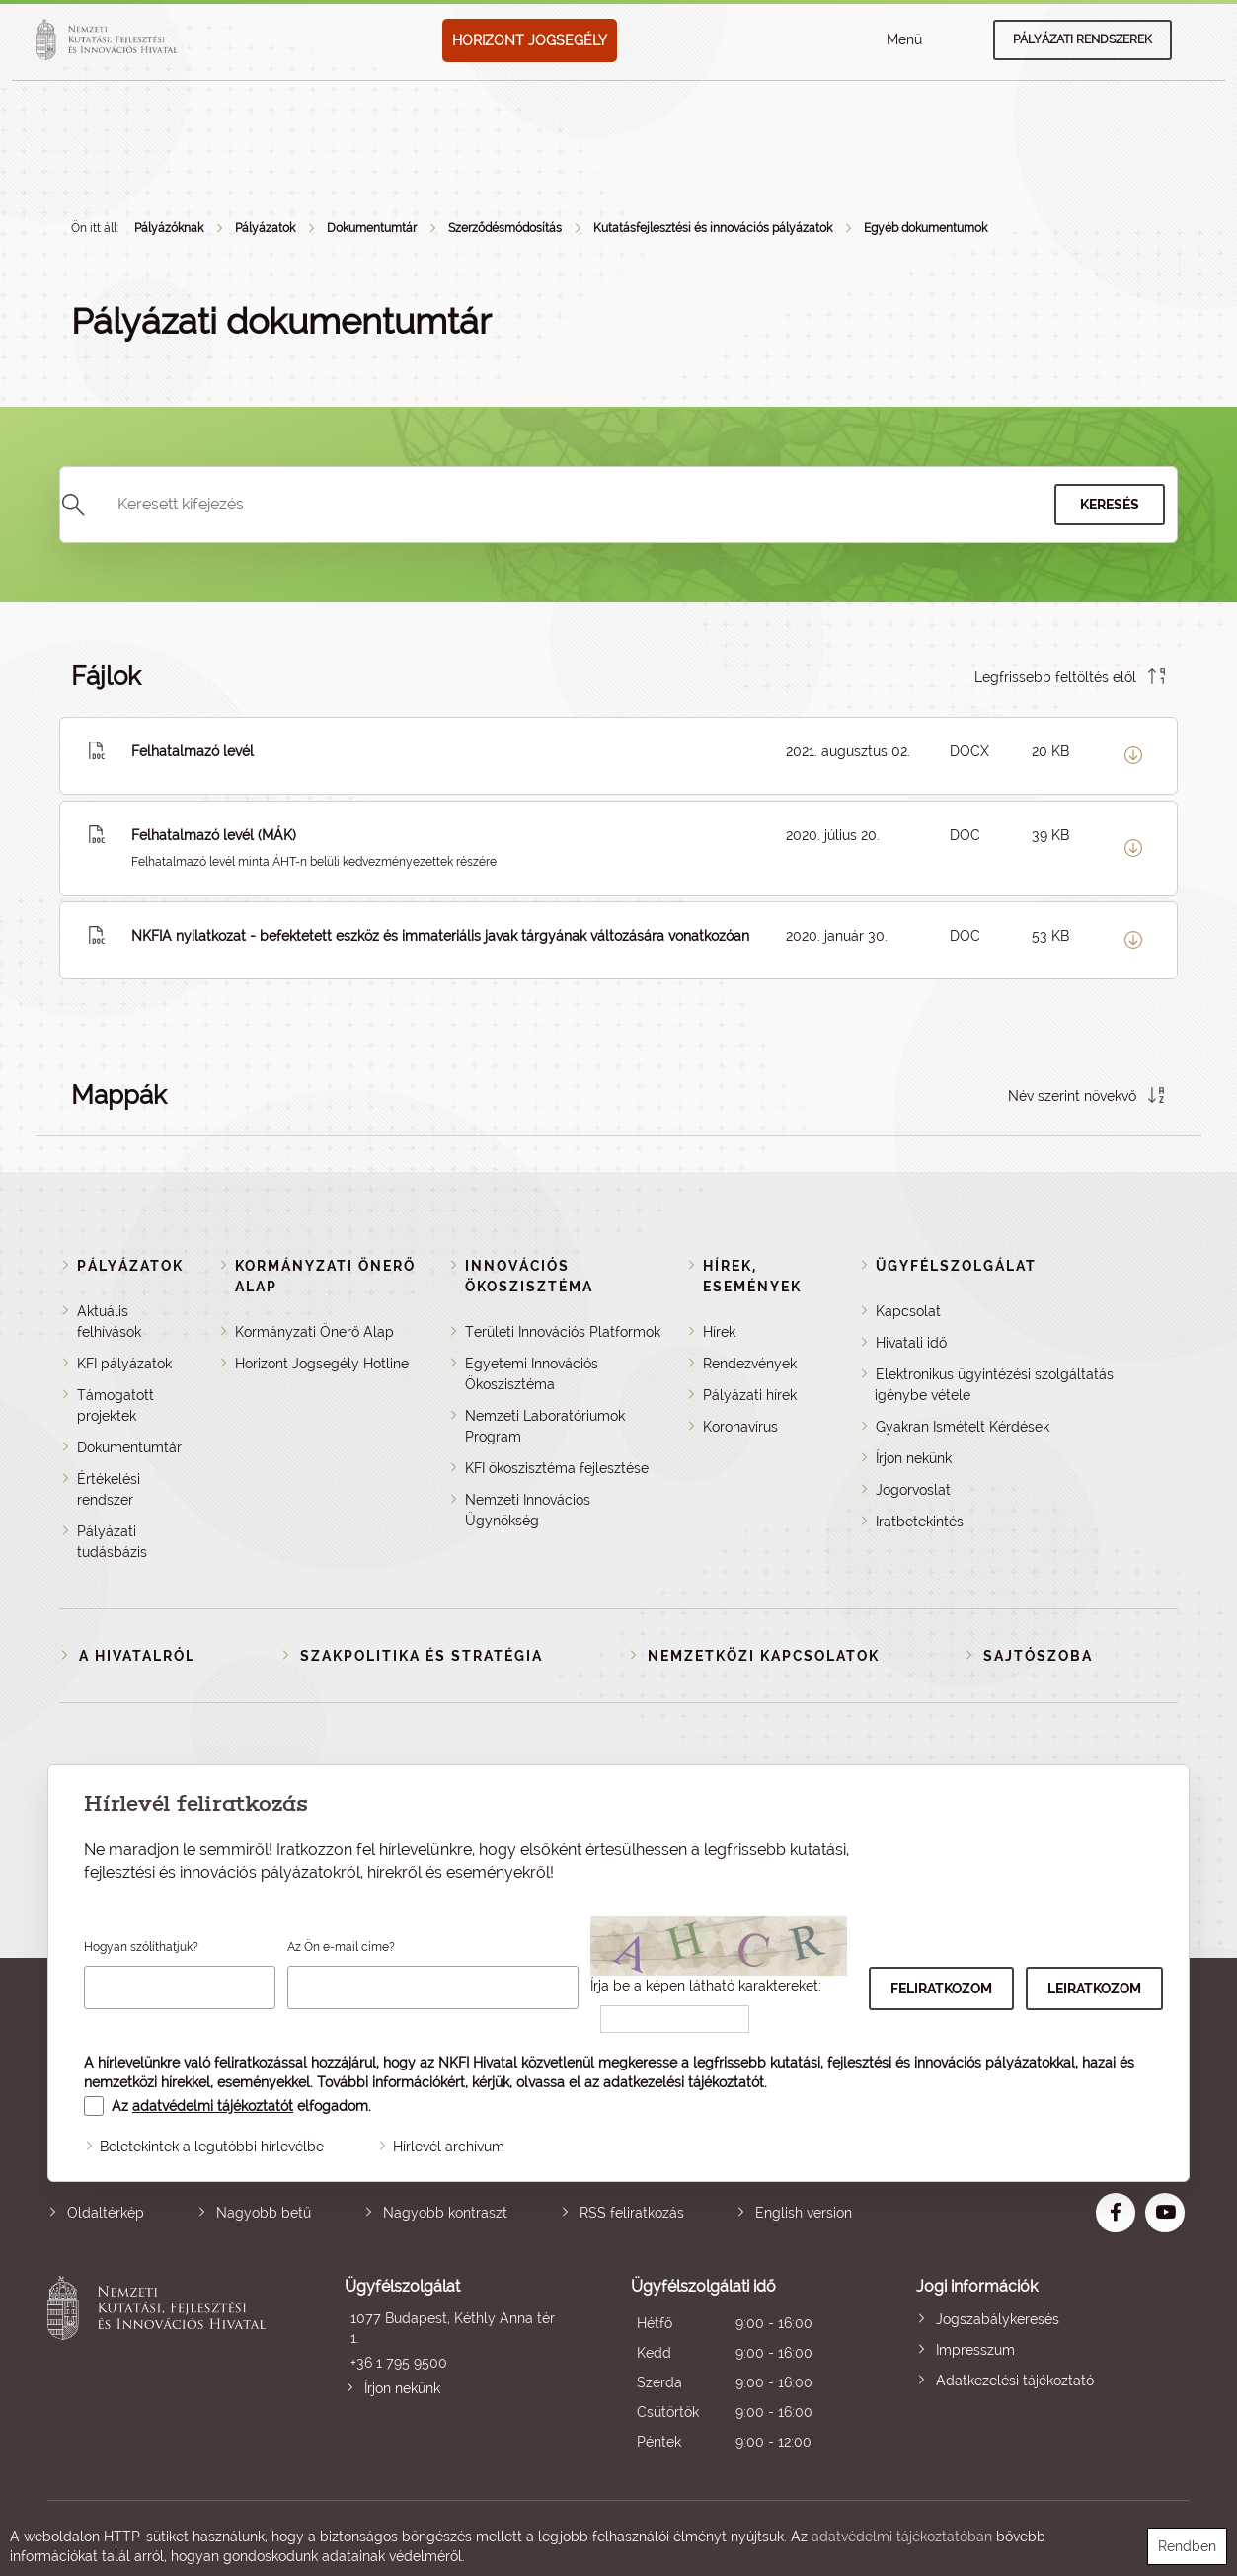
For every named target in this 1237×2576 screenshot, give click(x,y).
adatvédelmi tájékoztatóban (902, 2536)
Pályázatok (265, 228)
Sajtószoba (1038, 1656)
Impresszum (975, 2350)
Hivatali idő (911, 1343)
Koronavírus (740, 1427)
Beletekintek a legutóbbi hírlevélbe (212, 2146)
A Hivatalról (137, 1656)
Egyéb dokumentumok (925, 228)
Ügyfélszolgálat (956, 1266)
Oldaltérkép (105, 2213)
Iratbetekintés (920, 1521)
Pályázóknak (168, 228)
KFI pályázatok (124, 1363)
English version (803, 2213)
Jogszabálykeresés (997, 2319)
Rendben (1187, 2546)
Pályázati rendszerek (1082, 39)
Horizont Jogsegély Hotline (322, 1363)
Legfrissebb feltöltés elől (1055, 677)
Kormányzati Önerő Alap (314, 1332)
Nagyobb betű (263, 2213)
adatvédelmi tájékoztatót (212, 2106)
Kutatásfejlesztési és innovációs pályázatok (712, 228)
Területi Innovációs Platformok (562, 1332)
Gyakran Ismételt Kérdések (962, 1427)
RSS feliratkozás (632, 2213)
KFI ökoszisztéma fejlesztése (557, 1468)
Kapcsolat (908, 1311)
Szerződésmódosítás (505, 228)
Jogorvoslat (913, 1490)
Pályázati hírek (750, 1395)
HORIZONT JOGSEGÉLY (529, 40)
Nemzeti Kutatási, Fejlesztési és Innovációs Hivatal (161, 2366)
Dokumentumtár (372, 228)
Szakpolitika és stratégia (421, 1656)
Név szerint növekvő (1072, 1096)
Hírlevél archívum (448, 2146)
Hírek (719, 1332)
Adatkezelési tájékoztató (1015, 2380)
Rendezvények (750, 1363)
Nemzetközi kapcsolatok (764, 1656)
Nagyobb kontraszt (445, 2213)
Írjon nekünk (914, 1458)
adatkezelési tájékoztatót (683, 2082)
